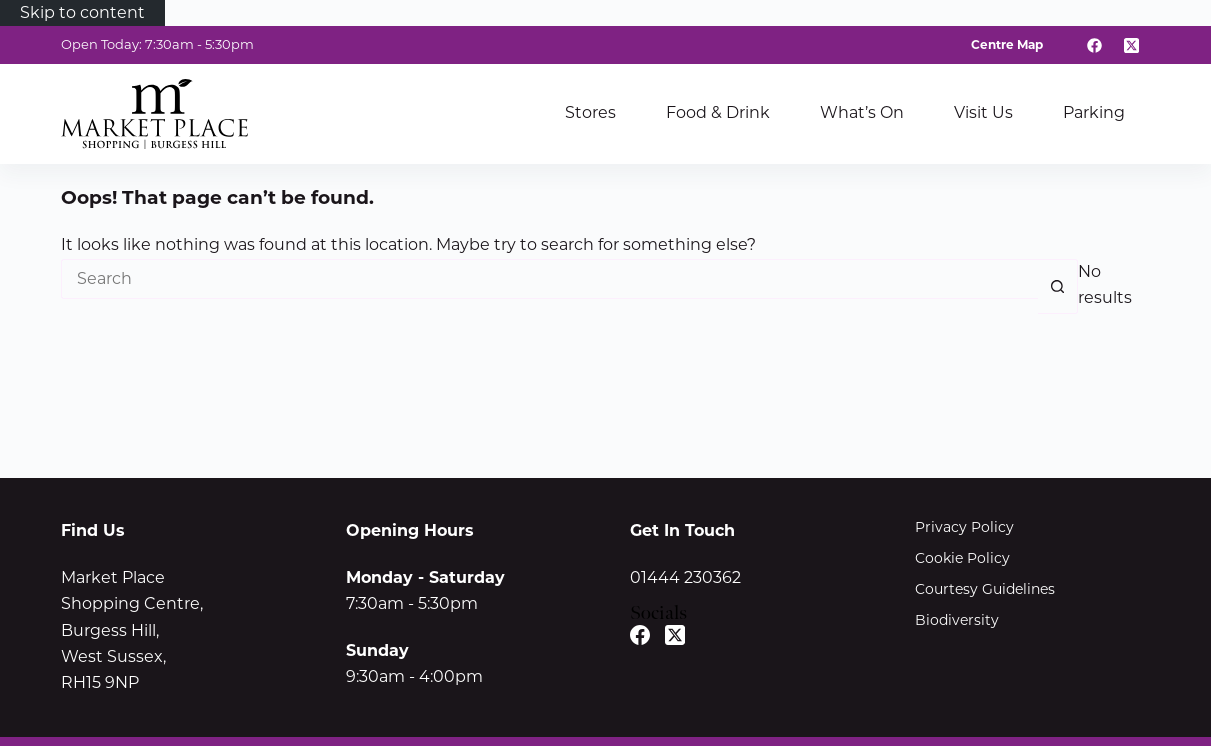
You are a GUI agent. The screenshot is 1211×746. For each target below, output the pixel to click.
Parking (1094, 112)
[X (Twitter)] (1132, 45)
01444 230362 (685, 577)
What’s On (862, 112)
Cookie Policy (962, 558)
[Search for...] (549, 279)
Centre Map (1007, 44)
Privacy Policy (964, 527)
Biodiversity (957, 620)
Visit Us (983, 112)
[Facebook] (1094, 45)
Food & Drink (718, 112)
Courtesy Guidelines (985, 589)
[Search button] (1058, 286)
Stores (590, 112)
